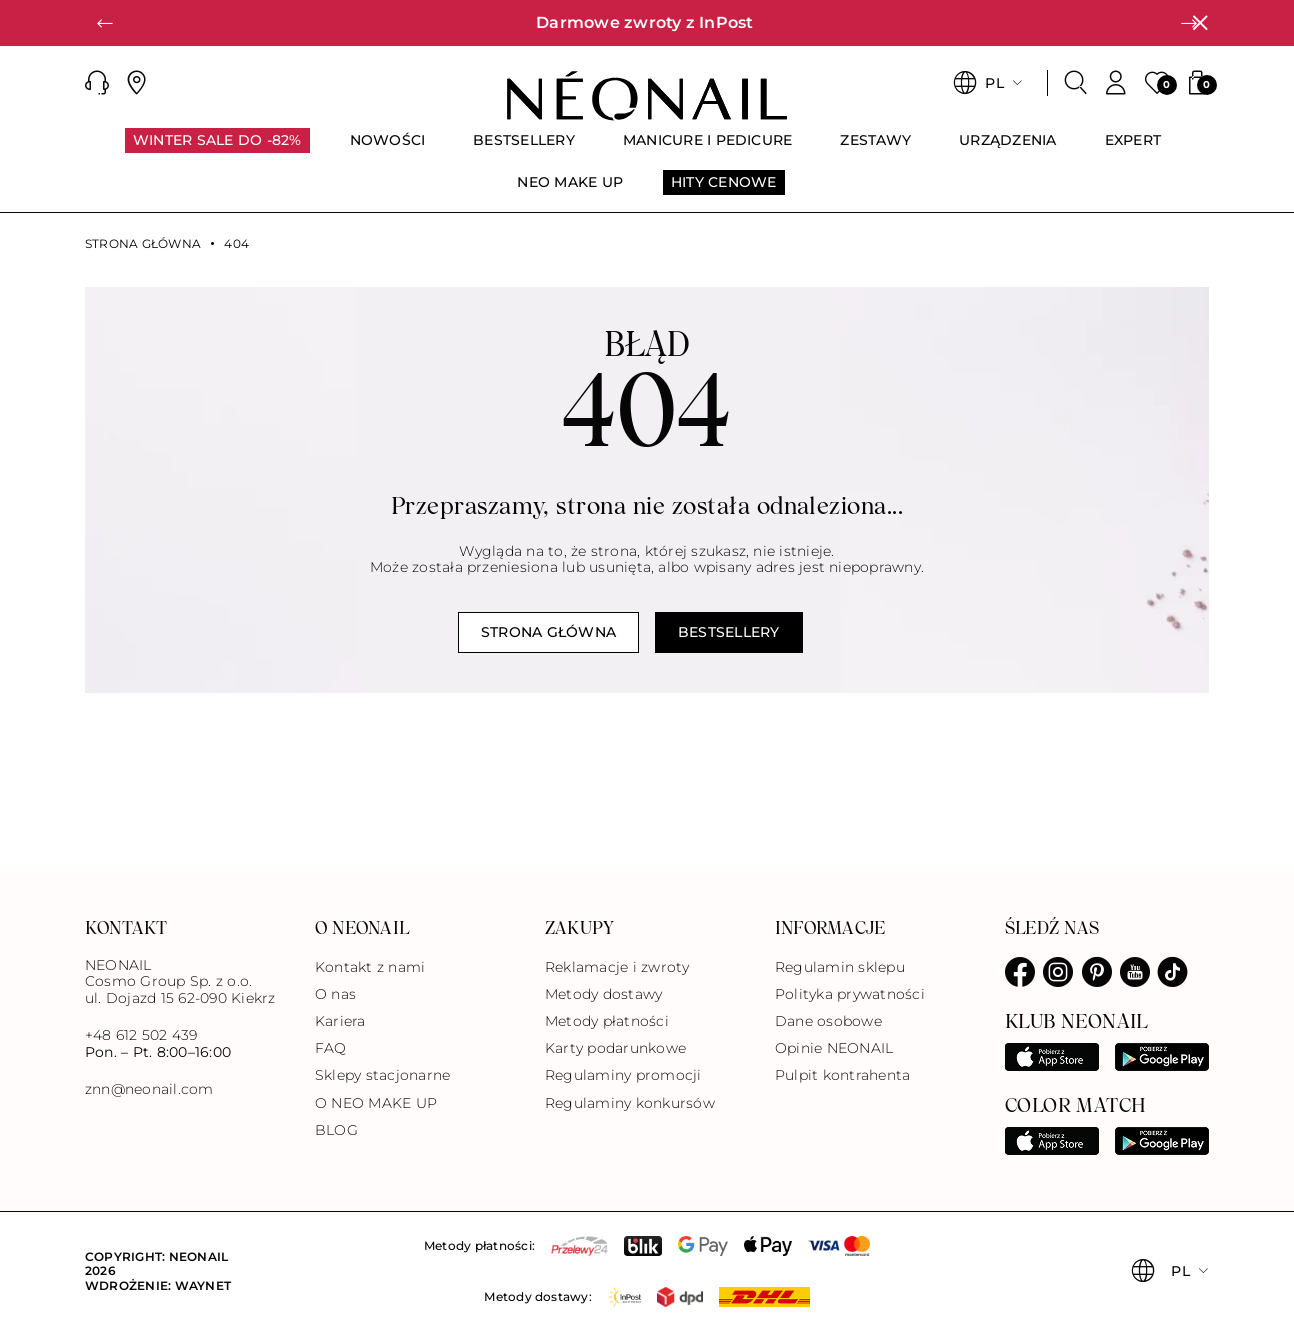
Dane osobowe (828, 1021)
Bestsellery (729, 632)
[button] (105, 23)
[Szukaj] (1076, 83)
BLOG (336, 1130)
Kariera (340, 1021)
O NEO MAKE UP (376, 1103)
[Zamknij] (1200, 23)
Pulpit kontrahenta (842, 1075)
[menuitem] (217, 149)
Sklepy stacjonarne (382, 1075)
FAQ (331, 1048)
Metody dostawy (603, 994)
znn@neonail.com (149, 1089)
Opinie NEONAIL (834, 1048)
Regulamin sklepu (840, 967)
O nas (335, 994)
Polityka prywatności (850, 994)
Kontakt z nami (370, 967)
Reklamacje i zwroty (617, 967)
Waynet (203, 1285)
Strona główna (143, 244)
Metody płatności (607, 1021)
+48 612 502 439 (141, 1035)
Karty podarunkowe (615, 1048)
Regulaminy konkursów (630, 1103)
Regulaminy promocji (623, 1075)
